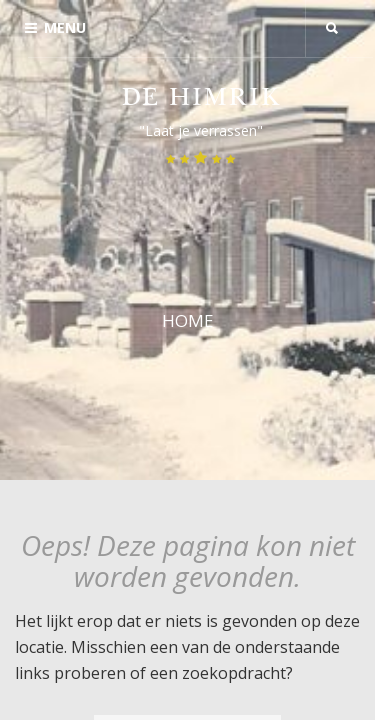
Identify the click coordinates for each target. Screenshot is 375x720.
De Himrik (201, 99)
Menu (55, 27)
